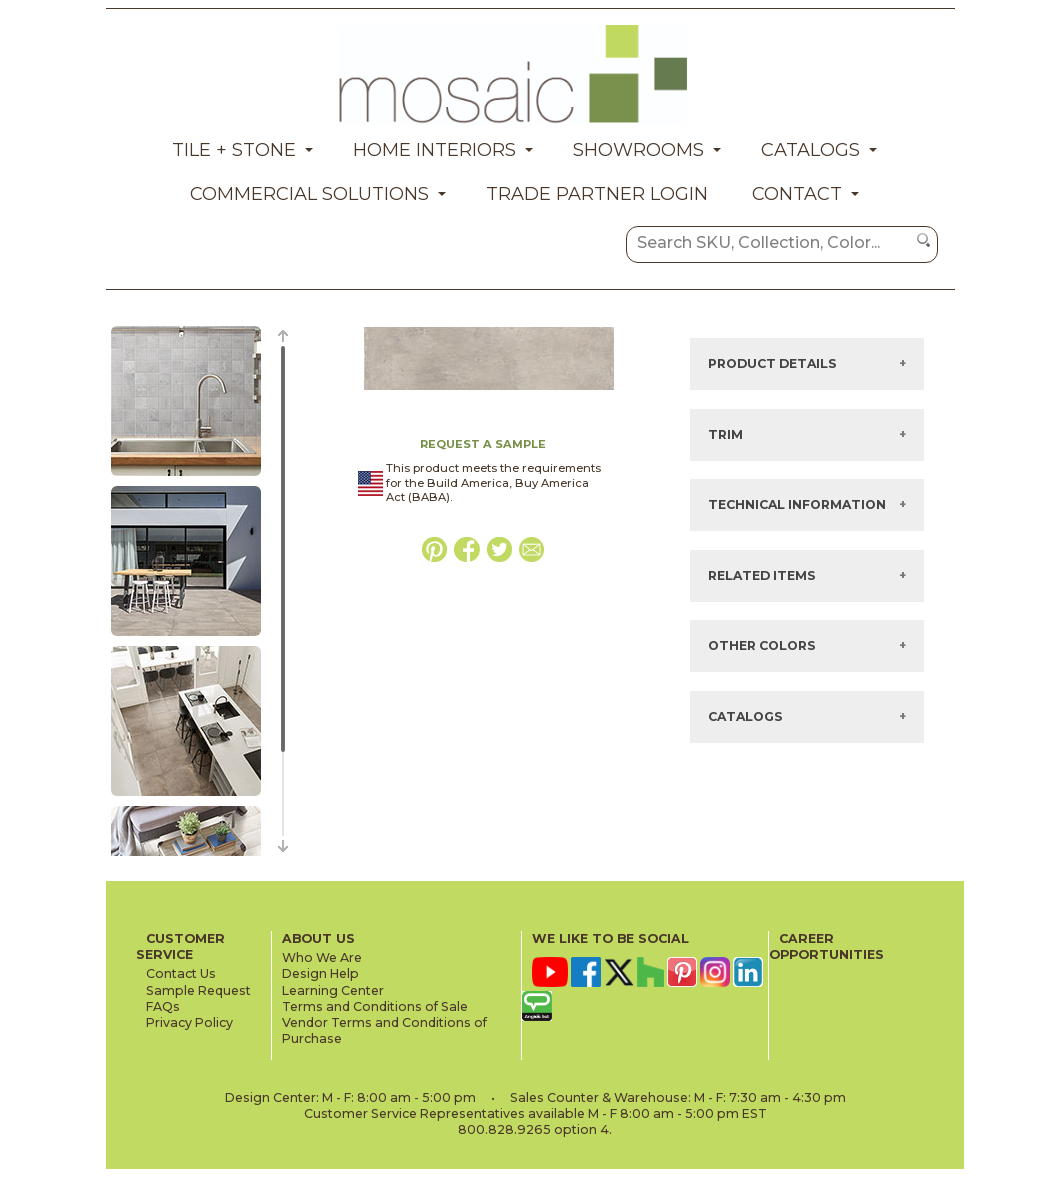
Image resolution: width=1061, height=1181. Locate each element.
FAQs (163, 1006)
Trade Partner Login (597, 194)
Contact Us (181, 973)
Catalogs (810, 150)
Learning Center (333, 990)
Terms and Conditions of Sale (375, 1006)
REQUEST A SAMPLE (483, 444)
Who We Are (322, 957)
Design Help (320, 973)
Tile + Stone (234, 150)
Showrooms (638, 150)
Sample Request (198, 990)
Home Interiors (434, 150)
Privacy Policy (189, 1022)
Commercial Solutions (309, 194)
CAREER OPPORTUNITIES (826, 946)
